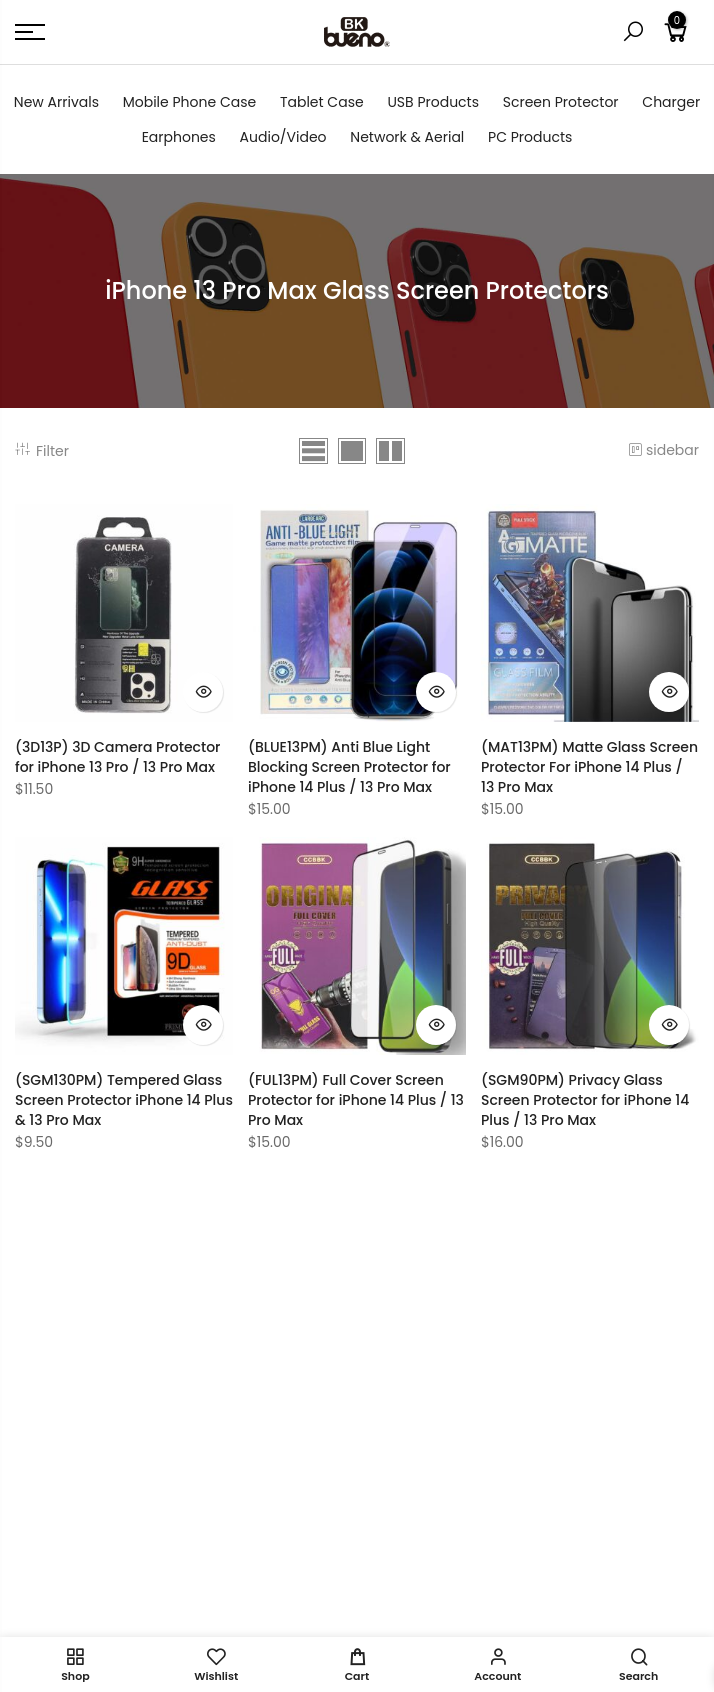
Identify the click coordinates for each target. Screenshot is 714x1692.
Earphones (179, 137)
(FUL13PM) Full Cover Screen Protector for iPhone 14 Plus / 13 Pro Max (356, 1100)
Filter (42, 451)
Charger (671, 102)
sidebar (663, 450)
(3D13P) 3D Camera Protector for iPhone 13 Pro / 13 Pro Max (118, 757)
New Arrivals (56, 102)
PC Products (530, 137)
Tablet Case (322, 102)
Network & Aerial (407, 137)
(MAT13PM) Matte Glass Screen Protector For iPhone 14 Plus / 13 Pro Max (589, 767)
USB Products (433, 102)
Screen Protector (561, 102)
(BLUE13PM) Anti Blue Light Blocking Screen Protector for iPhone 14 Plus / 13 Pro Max (349, 767)
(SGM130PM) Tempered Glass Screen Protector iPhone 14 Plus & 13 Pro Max (124, 1100)
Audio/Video (283, 137)
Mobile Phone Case (189, 102)
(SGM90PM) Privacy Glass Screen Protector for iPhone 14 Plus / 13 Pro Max (585, 1100)
